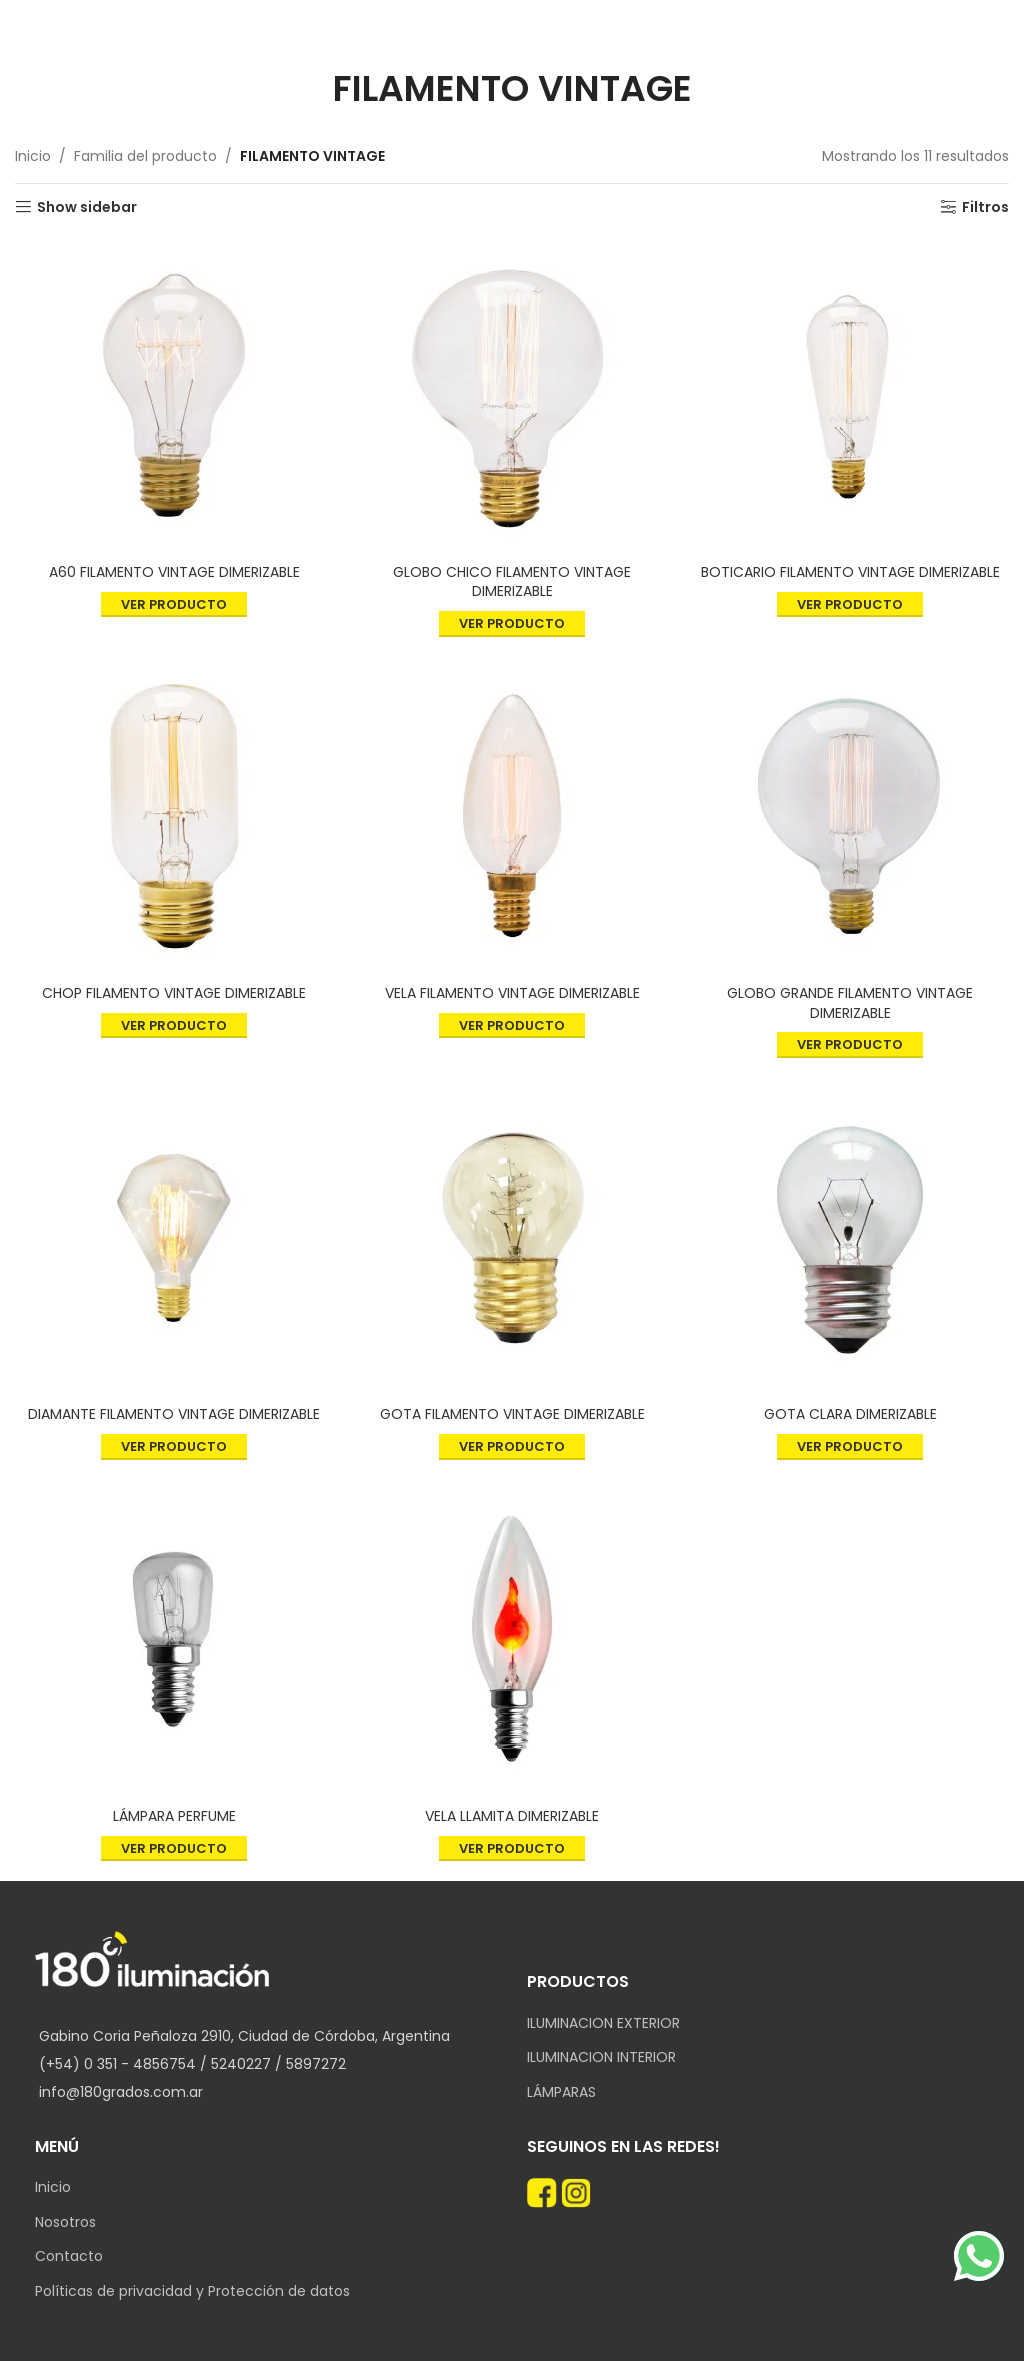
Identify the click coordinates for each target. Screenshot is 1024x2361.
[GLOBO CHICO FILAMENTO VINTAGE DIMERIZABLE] (512, 395)
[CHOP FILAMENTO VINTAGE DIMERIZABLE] (174, 816)
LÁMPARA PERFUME (174, 1816)
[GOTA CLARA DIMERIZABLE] (850, 1237)
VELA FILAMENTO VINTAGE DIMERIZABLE (512, 993)
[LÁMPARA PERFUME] (174, 1639)
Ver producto (174, 604)
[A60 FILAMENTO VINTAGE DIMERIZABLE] (174, 395)
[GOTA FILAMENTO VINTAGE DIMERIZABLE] (512, 1237)
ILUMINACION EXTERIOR (603, 2023)
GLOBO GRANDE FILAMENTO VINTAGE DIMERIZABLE (850, 1003)
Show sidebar (87, 207)
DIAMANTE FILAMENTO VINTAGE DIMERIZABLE (174, 1414)
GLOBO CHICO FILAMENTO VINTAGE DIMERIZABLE (512, 582)
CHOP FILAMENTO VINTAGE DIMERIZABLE (174, 993)
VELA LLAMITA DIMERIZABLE (512, 1816)
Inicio (33, 156)
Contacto (69, 2256)
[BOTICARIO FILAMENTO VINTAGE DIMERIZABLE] (850, 395)
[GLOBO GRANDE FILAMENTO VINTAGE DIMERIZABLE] (850, 816)
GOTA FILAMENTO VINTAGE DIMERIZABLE (512, 1414)
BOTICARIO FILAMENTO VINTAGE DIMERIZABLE (850, 572)
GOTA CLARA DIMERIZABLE (850, 1414)
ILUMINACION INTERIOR (601, 2057)
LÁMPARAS (561, 2092)
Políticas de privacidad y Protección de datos (192, 2291)
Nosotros (65, 2222)
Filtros (985, 207)
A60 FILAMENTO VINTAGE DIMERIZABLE (174, 572)
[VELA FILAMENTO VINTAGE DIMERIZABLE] (512, 816)
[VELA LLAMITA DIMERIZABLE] (512, 1639)
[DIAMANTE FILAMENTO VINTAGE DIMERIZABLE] (174, 1237)
